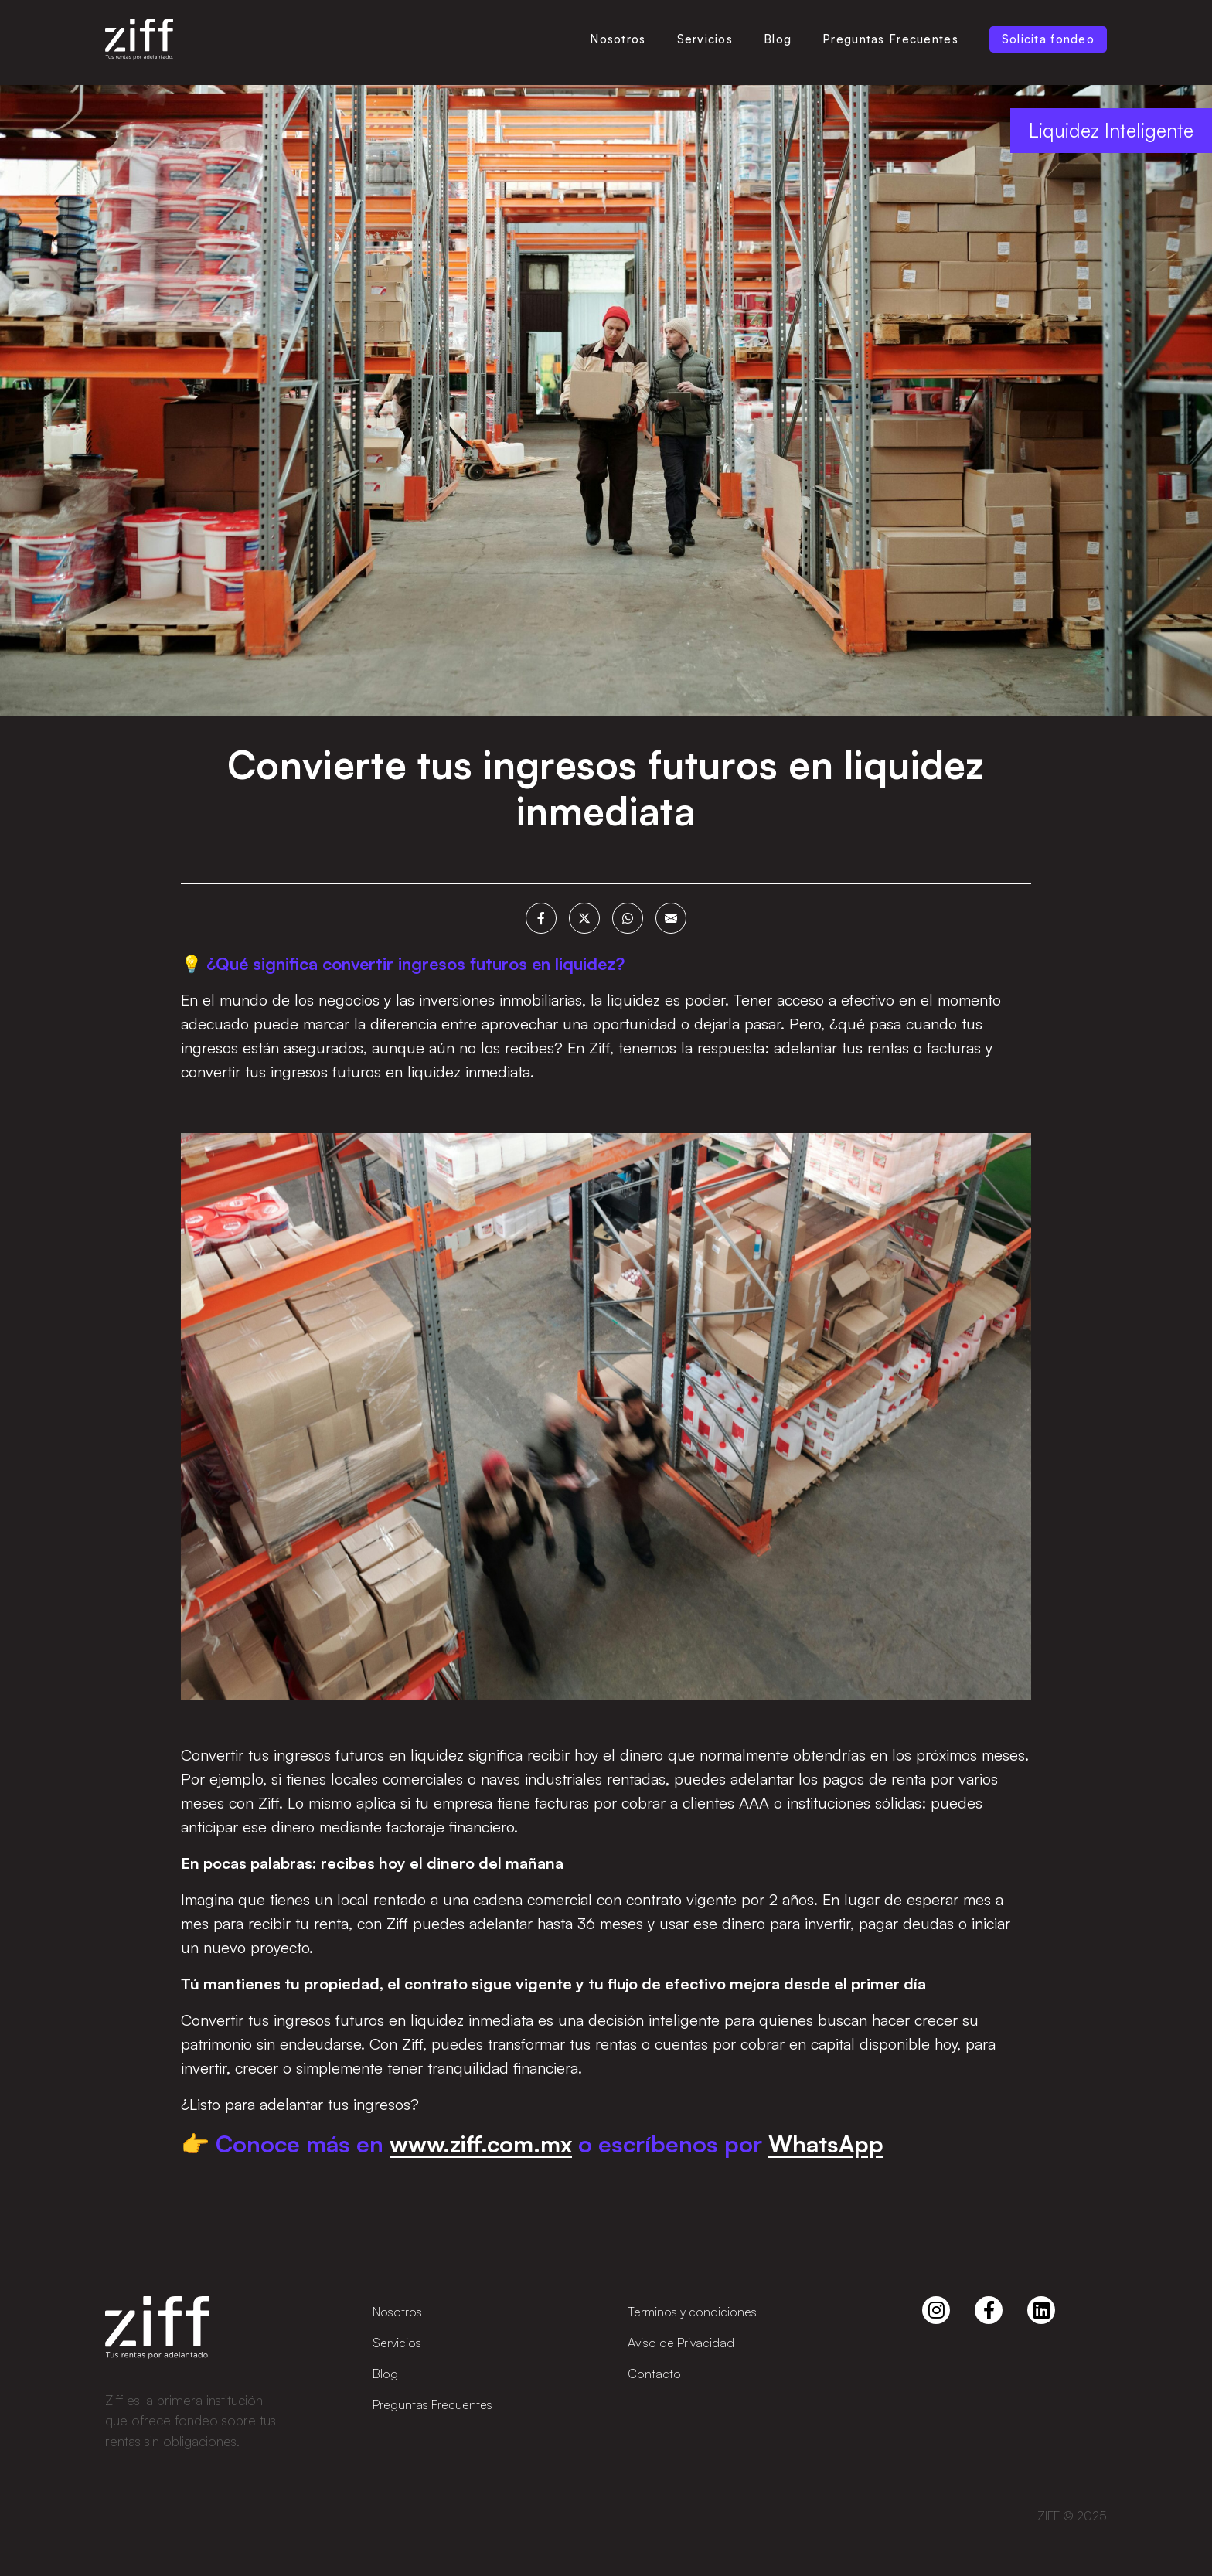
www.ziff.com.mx (481, 2145)
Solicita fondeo (1048, 39)
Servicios (705, 39)
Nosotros (617, 39)
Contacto (654, 2374)
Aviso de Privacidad (681, 2343)
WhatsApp (825, 2145)
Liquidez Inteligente (1111, 132)
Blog (778, 39)
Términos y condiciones (692, 2312)
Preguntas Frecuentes (890, 39)
